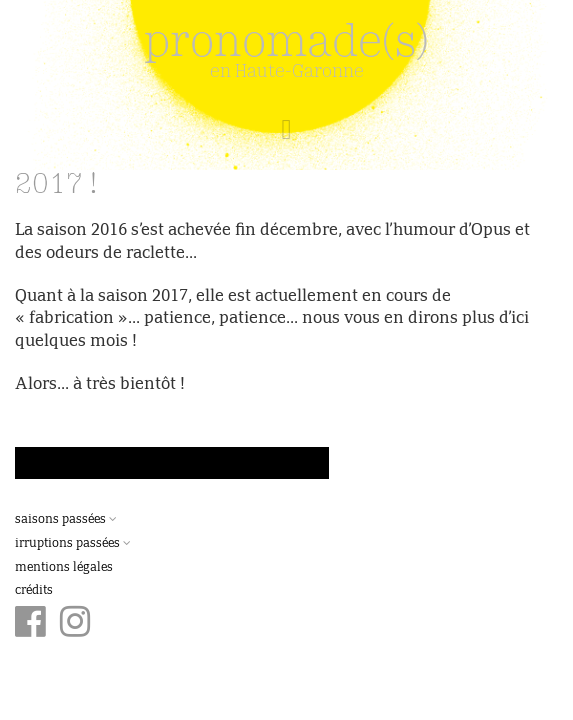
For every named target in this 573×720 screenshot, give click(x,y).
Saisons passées (66, 520)
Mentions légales (64, 568)
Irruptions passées (73, 544)
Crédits (34, 591)
